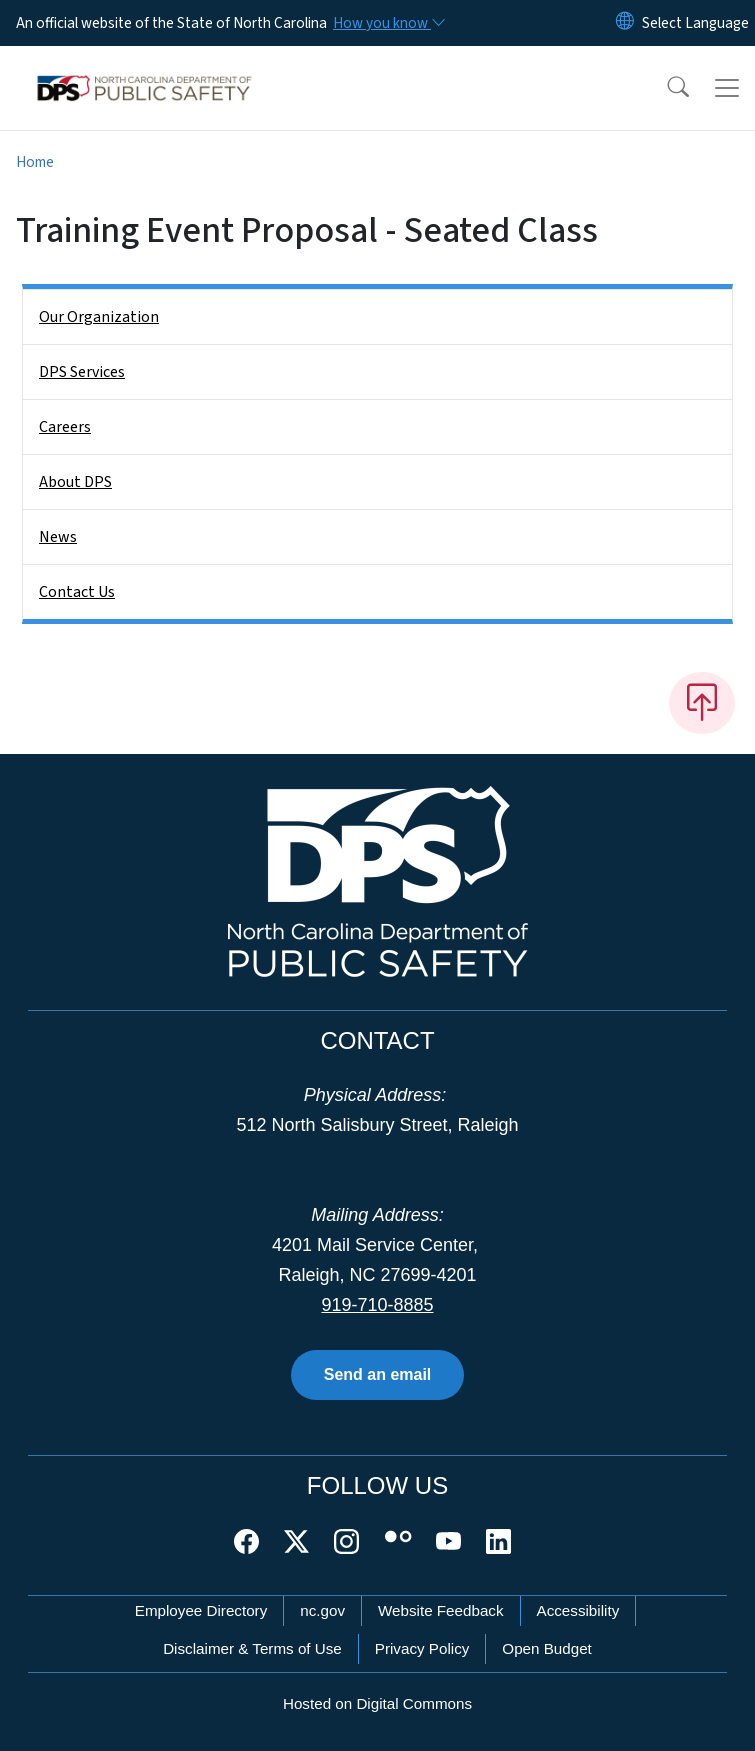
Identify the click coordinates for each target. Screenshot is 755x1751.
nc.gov (322, 1610)
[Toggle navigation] (727, 88)
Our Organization (99, 317)
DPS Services (82, 372)
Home (35, 162)
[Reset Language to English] (625, 23)
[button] (665, 88)
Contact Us (77, 592)
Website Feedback (441, 1610)
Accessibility (578, 1610)
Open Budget (547, 1648)
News (58, 537)
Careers (65, 427)
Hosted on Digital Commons (377, 1703)
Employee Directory (201, 1610)
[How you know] (388, 23)
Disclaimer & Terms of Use (252, 1648)
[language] (695, 23)
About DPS (75, 482)
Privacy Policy (422, 1648)
